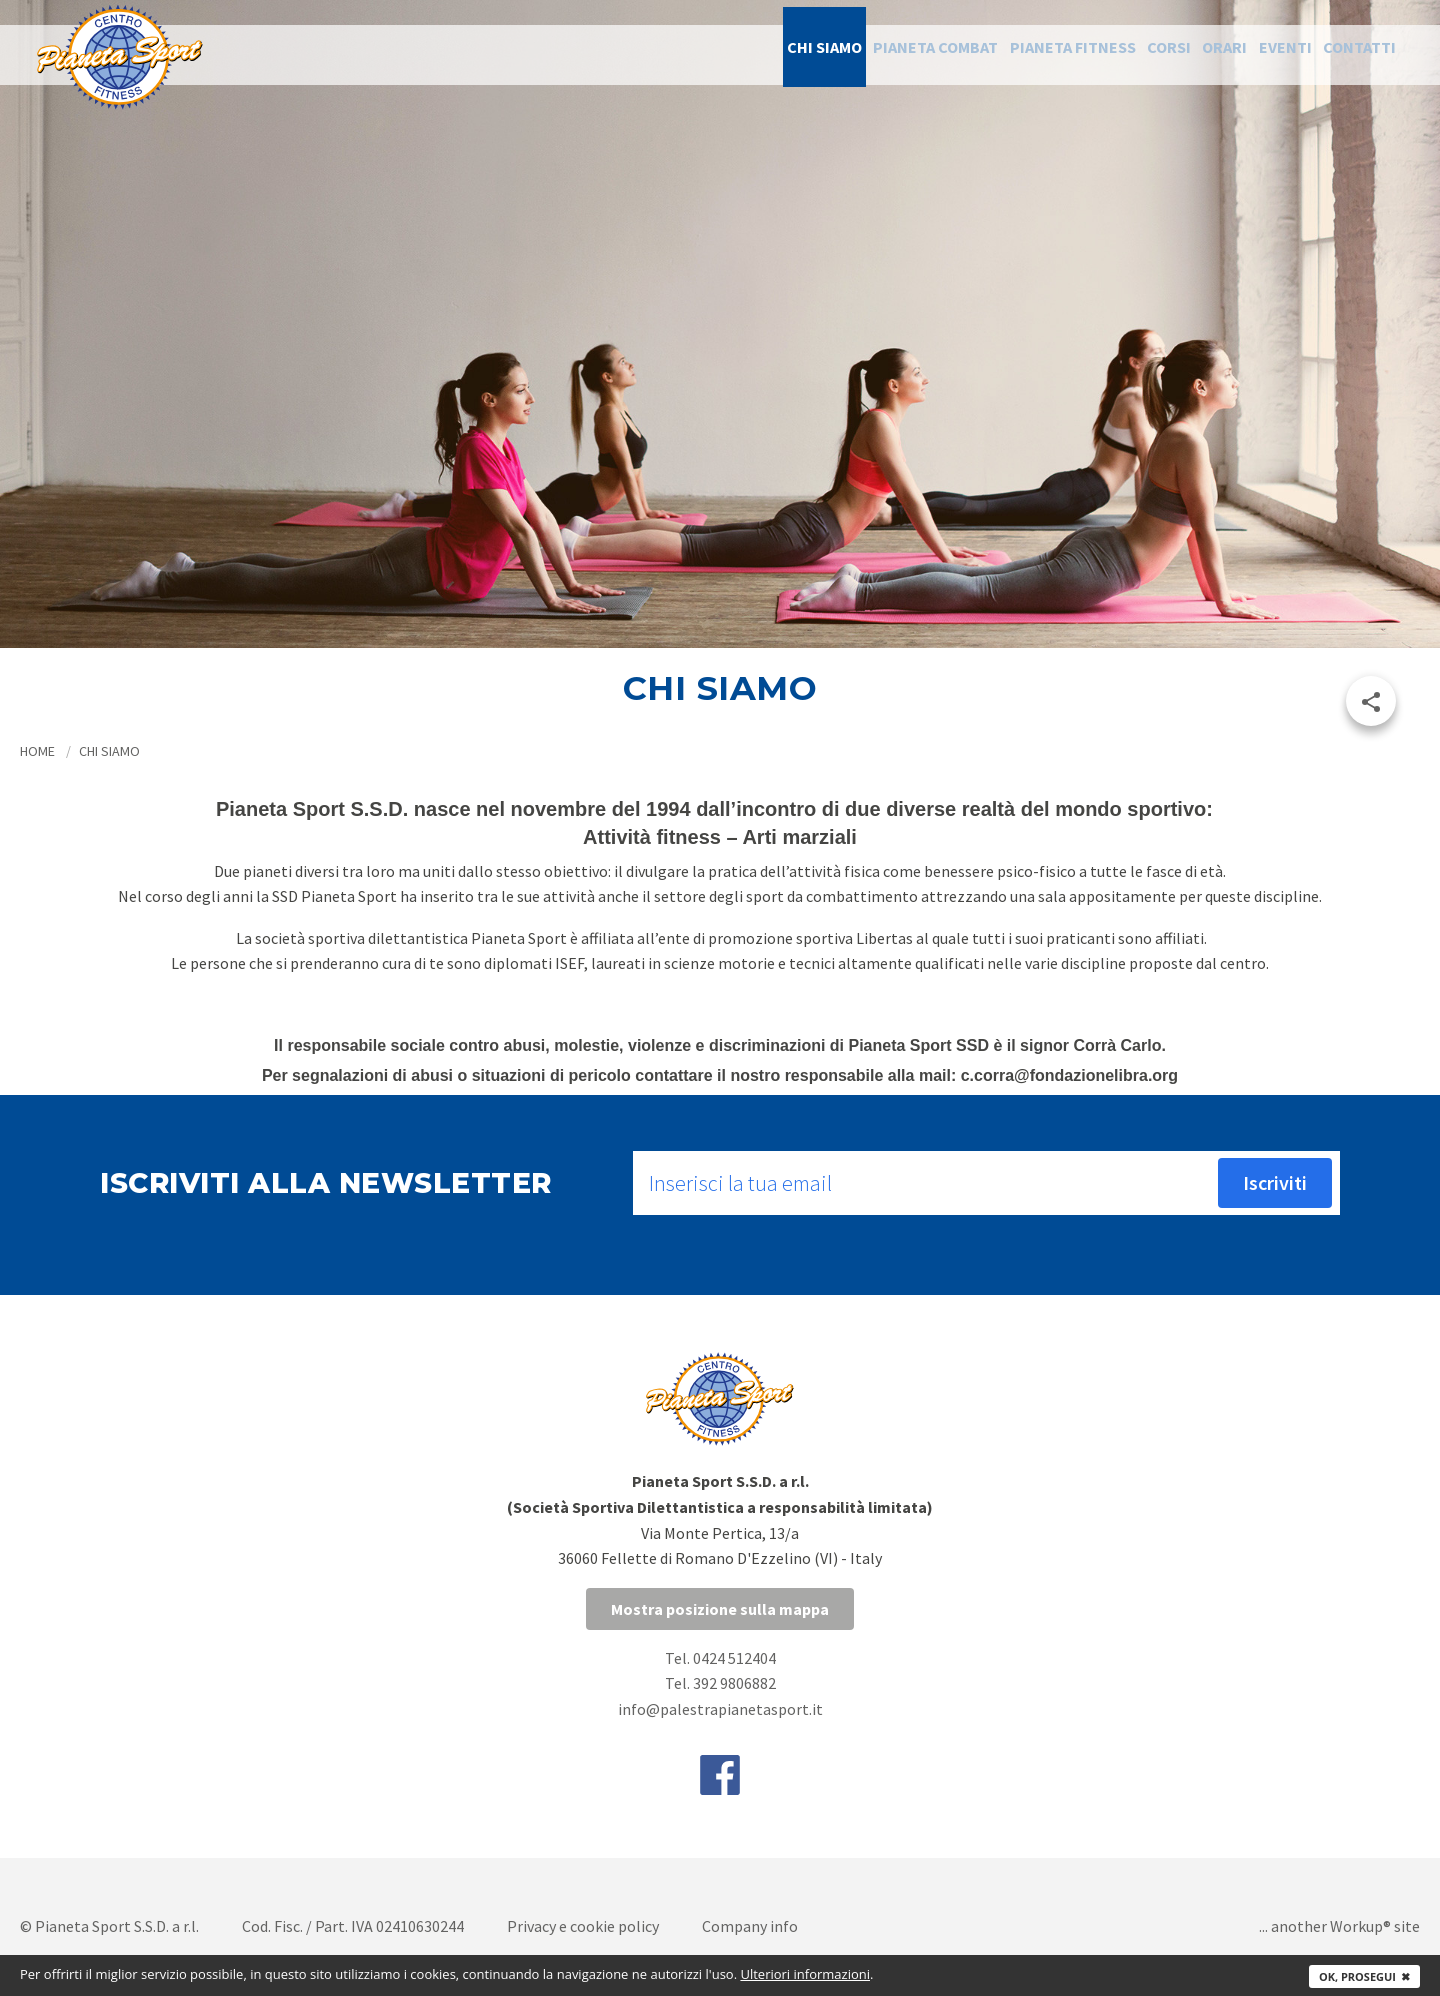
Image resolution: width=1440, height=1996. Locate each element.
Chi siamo (708, 55)
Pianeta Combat (839, 55)
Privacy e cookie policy (583, 1926)
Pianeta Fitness (995, 55)
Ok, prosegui (1364, 1976)
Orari (1182, 55)
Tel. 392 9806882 (720, 1683)
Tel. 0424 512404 (720, 1658)
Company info (750, 1926)
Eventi (1259, 55)
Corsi (1109, 55)
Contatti (1350, 55)
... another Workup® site (1339, 1926)
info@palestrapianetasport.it (720, 1709)
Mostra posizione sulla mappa (720, 1609)
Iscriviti (1275, 1182)
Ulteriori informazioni (805, 1974)
